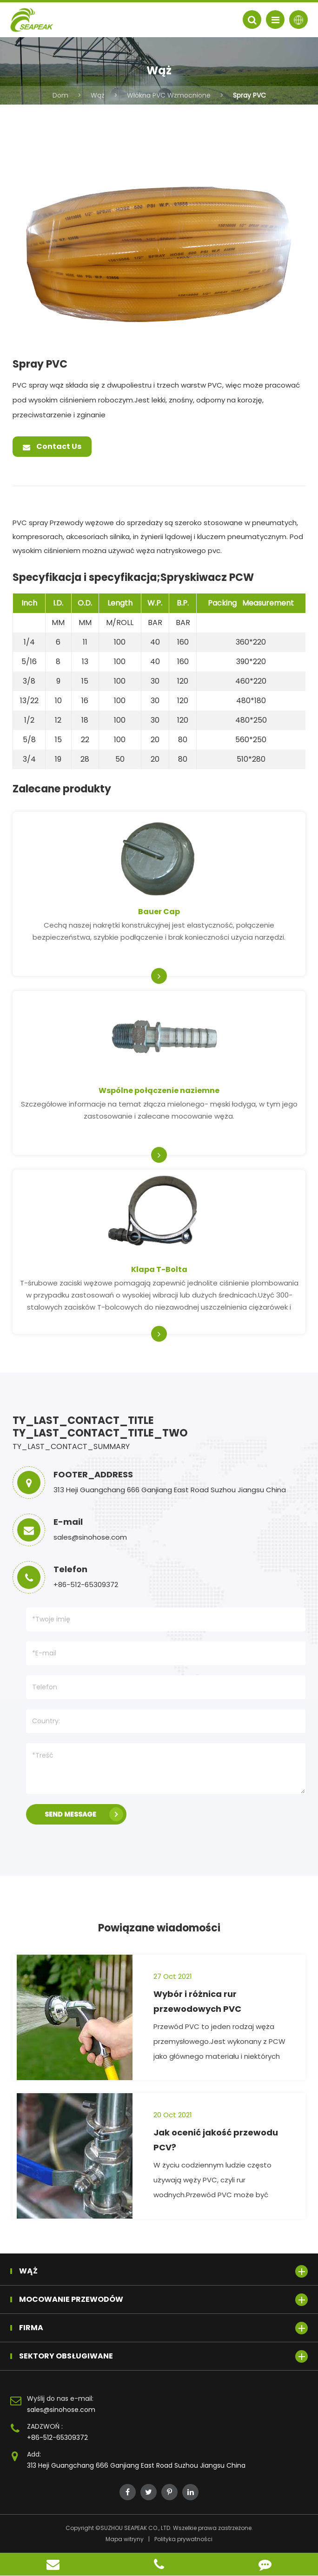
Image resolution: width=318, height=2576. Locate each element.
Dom (60, 95)
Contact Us (52, 446)
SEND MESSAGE (84, 1814)
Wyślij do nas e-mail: (60, 2398)
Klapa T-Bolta (159, 1269)
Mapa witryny (125, 2539)
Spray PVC (249, 95)
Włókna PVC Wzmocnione (169, 95)
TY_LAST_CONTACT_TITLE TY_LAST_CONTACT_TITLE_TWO (100, 1427)
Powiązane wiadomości (159, 1928)
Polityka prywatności (183, 2539)
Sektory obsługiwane (163, 2356)
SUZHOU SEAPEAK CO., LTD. (136, 2528)
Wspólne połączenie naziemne (159, 1090)
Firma (163, 2328)
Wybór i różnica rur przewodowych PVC (197, 2001)
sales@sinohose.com (61, 2409)
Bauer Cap (159, 911)
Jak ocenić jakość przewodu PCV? (215, 2140)
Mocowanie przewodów (163, 2299)
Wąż (98, 95)
